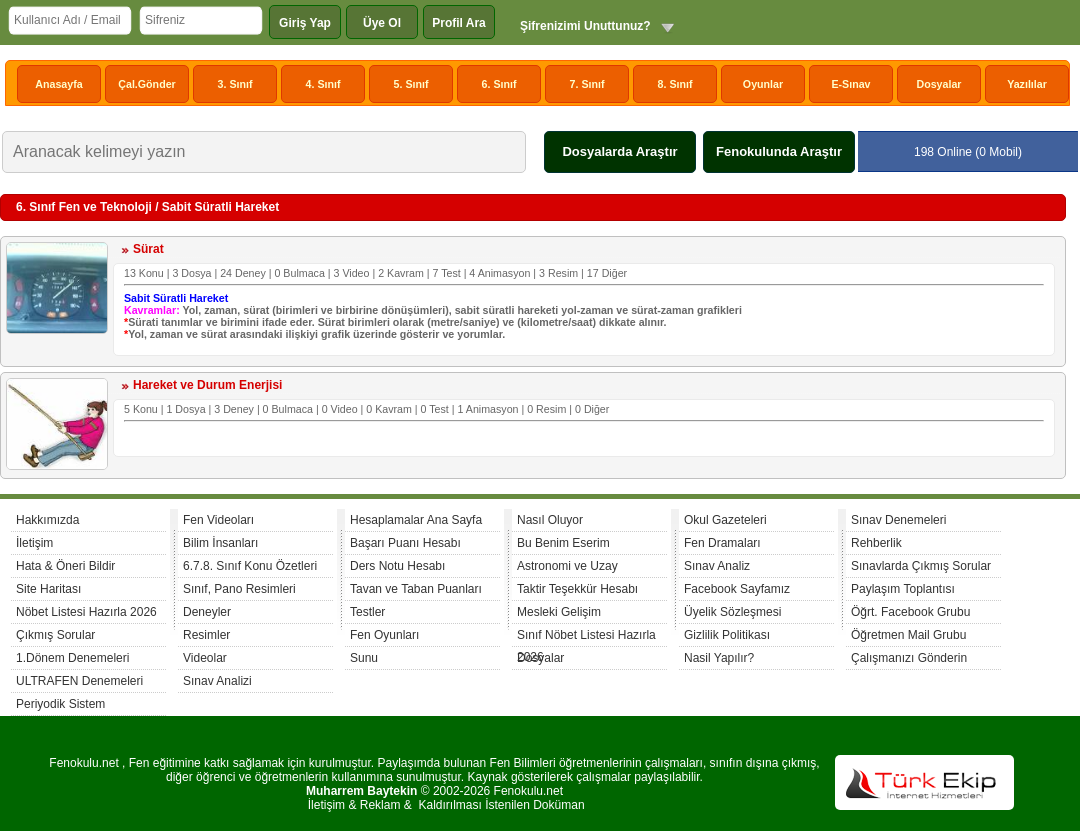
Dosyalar (938, 84)
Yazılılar (1027, 84)
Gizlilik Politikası (727, 635)
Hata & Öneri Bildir (65, 566)
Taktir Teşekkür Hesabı (577, 589)
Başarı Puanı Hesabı (405, 543)
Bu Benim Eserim (563, 543)
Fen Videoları (218, 520)
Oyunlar (763, 84)
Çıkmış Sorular (55, 635)
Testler (367, 612)
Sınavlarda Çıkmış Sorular (921, 566)
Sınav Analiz (717, 566)
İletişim (34, 543)
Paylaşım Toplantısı (903, 589)
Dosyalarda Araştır (619, 151)
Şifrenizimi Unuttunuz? (585, 26)
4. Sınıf (323, 84)
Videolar (205, 658)
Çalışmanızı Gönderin (909, 658)
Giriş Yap (305, 23)
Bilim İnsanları (220, 543)
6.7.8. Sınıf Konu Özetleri (250, 566)
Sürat (148, 249)
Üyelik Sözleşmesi (732, 612)
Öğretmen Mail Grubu (908, 635)
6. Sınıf (499, 84)
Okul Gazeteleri (725, 520)
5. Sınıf (411, 84)
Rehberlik (876, 543)
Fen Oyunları (384, 635)
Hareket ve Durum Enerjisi (207, 385)
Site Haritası (48, 589)
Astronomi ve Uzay (567, 566)
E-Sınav (850, 84)
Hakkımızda (47, 520)
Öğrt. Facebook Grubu (910, 612)
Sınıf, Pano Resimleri (239, 589)
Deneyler (207, 612)
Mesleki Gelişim (559, 612)
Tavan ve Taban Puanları (416, 589)
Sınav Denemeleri (898, 520)
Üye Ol (382, 23)
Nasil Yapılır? (719, 658)
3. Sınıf (235, 84)
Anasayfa (58, 84)
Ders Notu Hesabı (397, 566)
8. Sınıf (675, 84)
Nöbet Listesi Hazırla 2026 (86, 612)
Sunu (364, 658)
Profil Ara (459, 23)
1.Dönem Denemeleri (72, 658)
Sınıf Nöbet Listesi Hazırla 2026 (586, 637)
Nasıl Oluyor (550, 520)
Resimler (206, 635)
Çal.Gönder (146, 84)
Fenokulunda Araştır (779, 151)
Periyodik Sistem (60, 704)
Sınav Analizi (217, 681)
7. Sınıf (587, 84)
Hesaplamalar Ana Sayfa (416, 520)
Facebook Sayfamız (737, 589)
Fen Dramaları (722, 543)
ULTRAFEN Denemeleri (79, 681)
